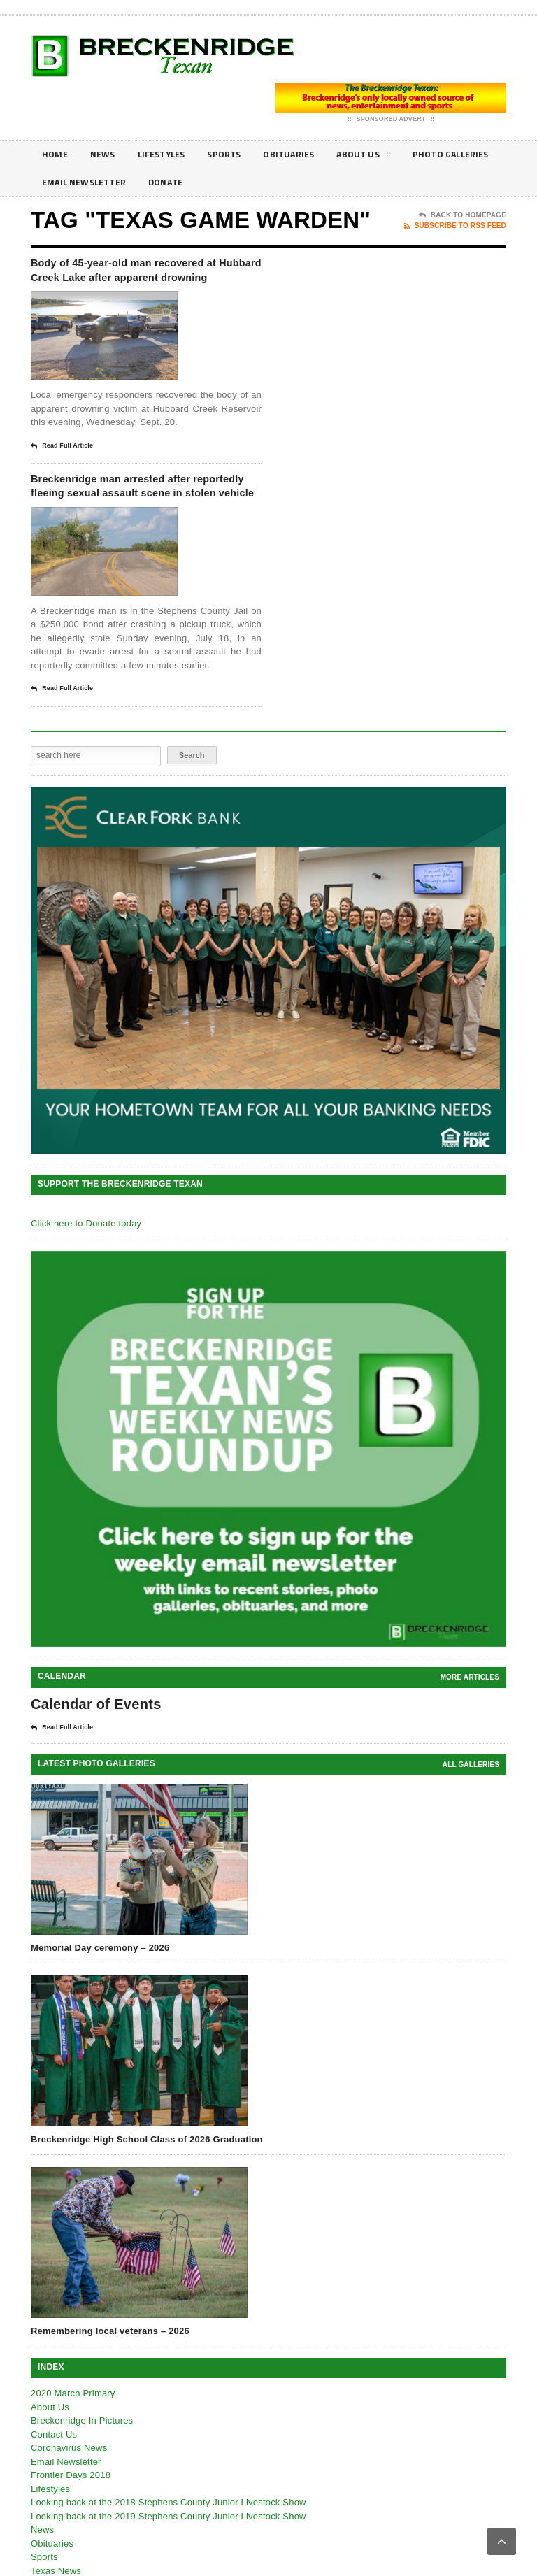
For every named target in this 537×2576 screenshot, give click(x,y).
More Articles (470, 1721)
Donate (284, 182)
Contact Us (54, 2478)
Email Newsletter (195, 182)
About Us (385, 156)
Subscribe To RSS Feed (455, 226)
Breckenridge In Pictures (82, 2464)
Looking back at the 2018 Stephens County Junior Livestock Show (168, 2546)
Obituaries (306, 154)
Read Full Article (62, 468)
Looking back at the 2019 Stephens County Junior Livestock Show (168, 2560)
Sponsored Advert (391, 120)
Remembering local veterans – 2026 (110, 2375)
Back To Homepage (462, 215)
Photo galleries (84, 182)
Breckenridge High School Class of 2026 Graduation (147, 2183)
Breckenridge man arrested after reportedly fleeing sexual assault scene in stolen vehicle (143, 518)
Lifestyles (169, 154)
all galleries (471, 1808)
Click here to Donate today (86, 1267)
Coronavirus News (69, 2491)
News (106, 154)
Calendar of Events (96, 1748)
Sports (237, 154)
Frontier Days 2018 (70, 2519)
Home (56, 154)
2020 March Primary (73, 2437)
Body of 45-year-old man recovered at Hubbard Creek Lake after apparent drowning (145, 280)
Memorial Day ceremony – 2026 (100, 1992)
